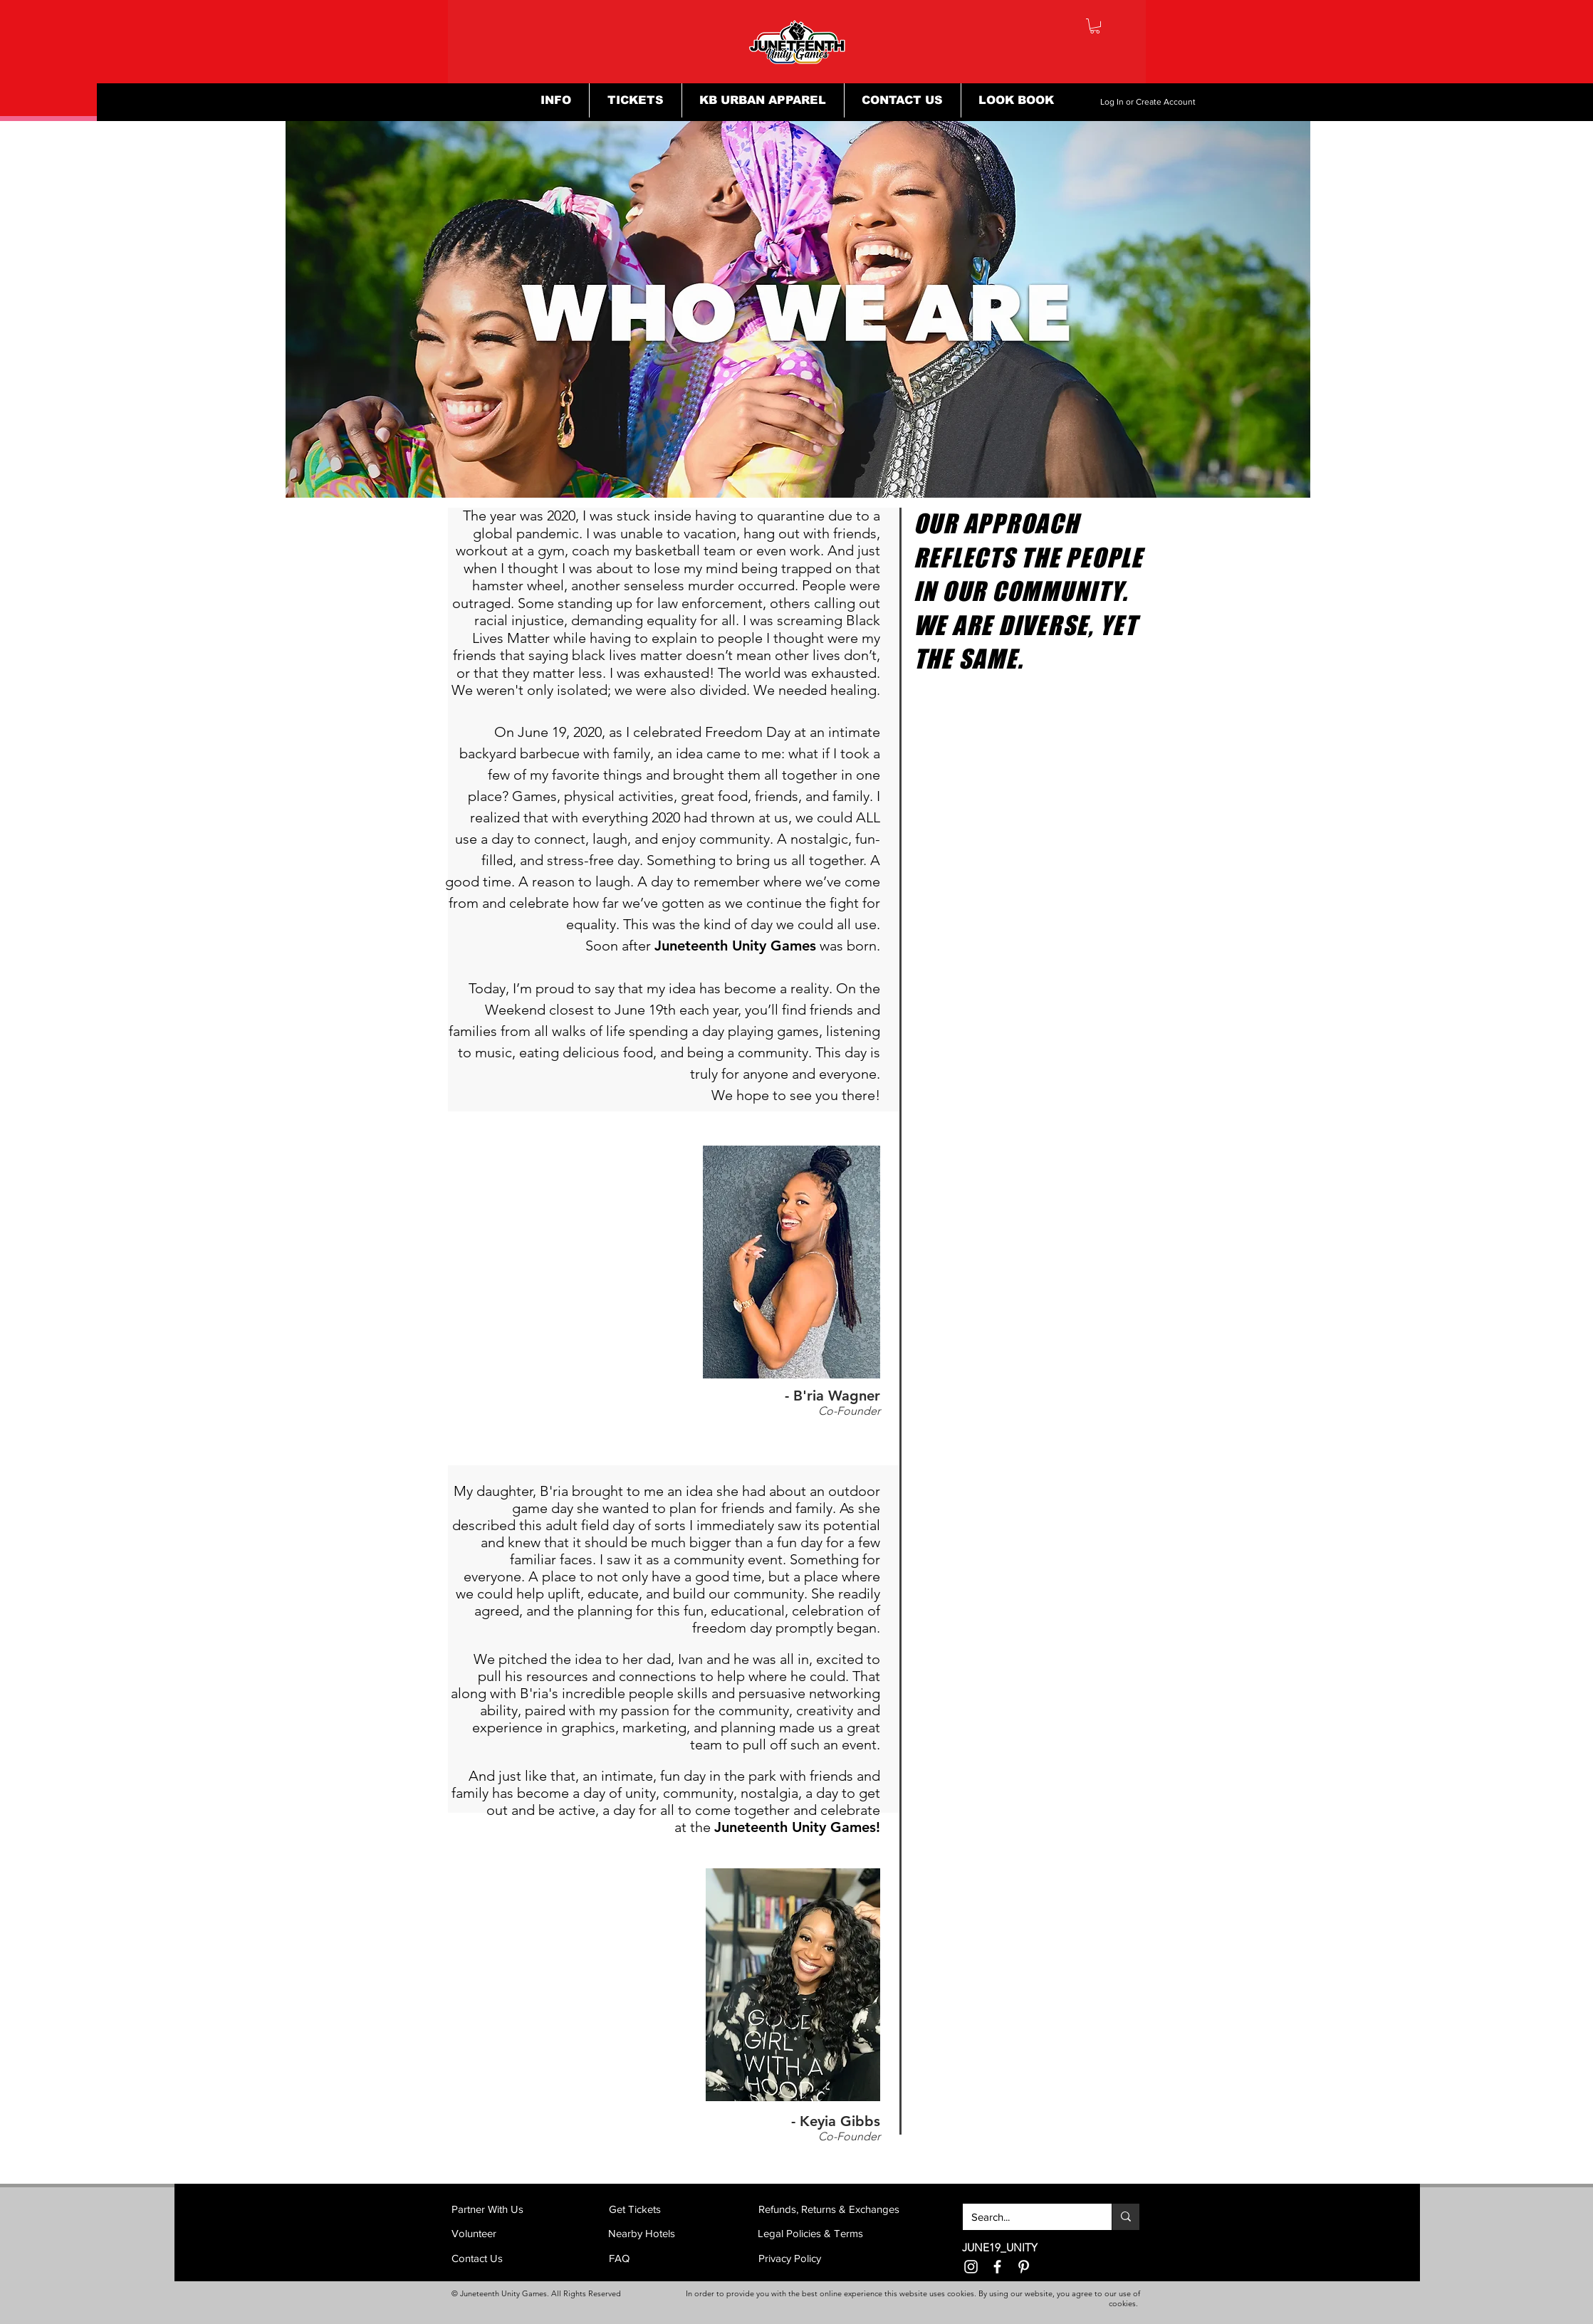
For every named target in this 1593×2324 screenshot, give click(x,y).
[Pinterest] (1024, 2267)
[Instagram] (971, 2267)
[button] (1095, 26)
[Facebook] (997, 2267)
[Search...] (1026, 2217)
